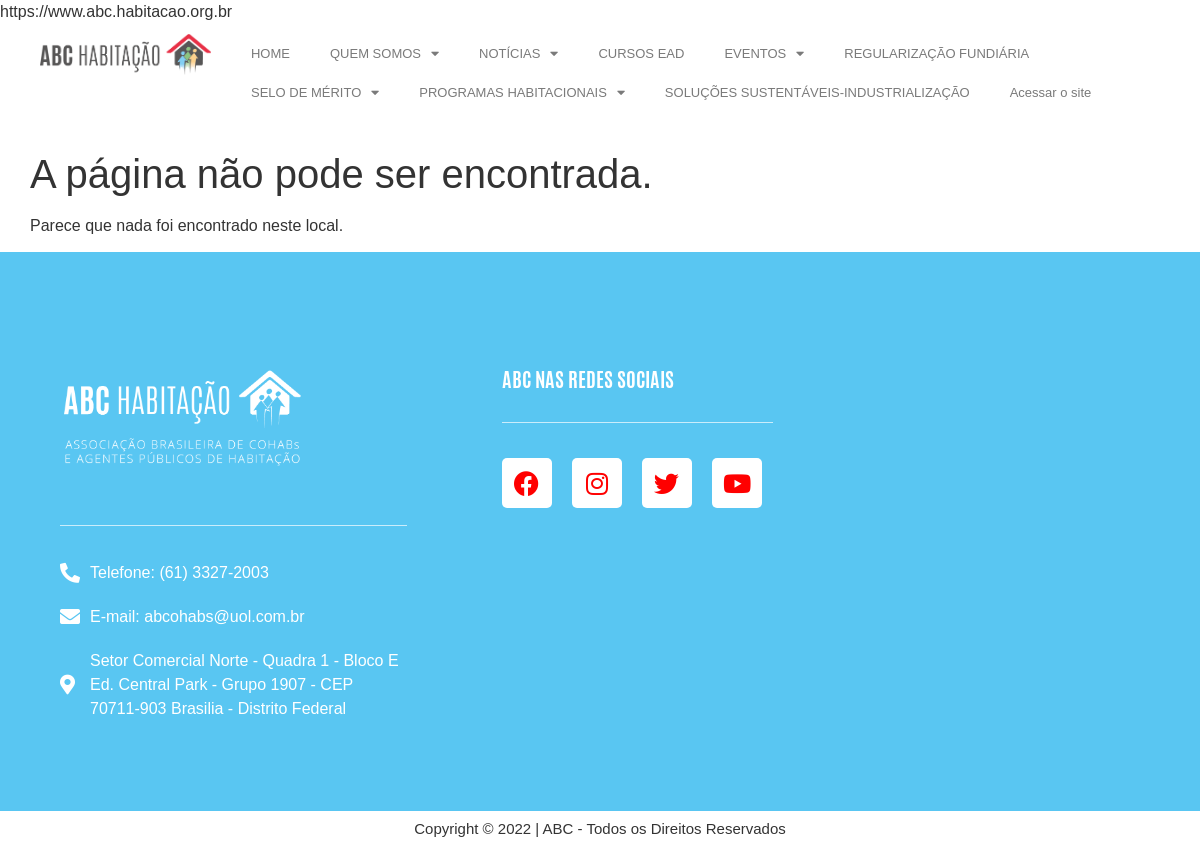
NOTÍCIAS (518, 53)
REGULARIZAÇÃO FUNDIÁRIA (936, 53)
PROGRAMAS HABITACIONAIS (522, 92)
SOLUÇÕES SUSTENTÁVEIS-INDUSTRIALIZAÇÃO (817, 92)
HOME (270, 53)
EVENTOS (764, 53)
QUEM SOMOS (384, 53)
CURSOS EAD (641, 53)
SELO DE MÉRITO (315, 92)
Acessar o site (1051, 92)
